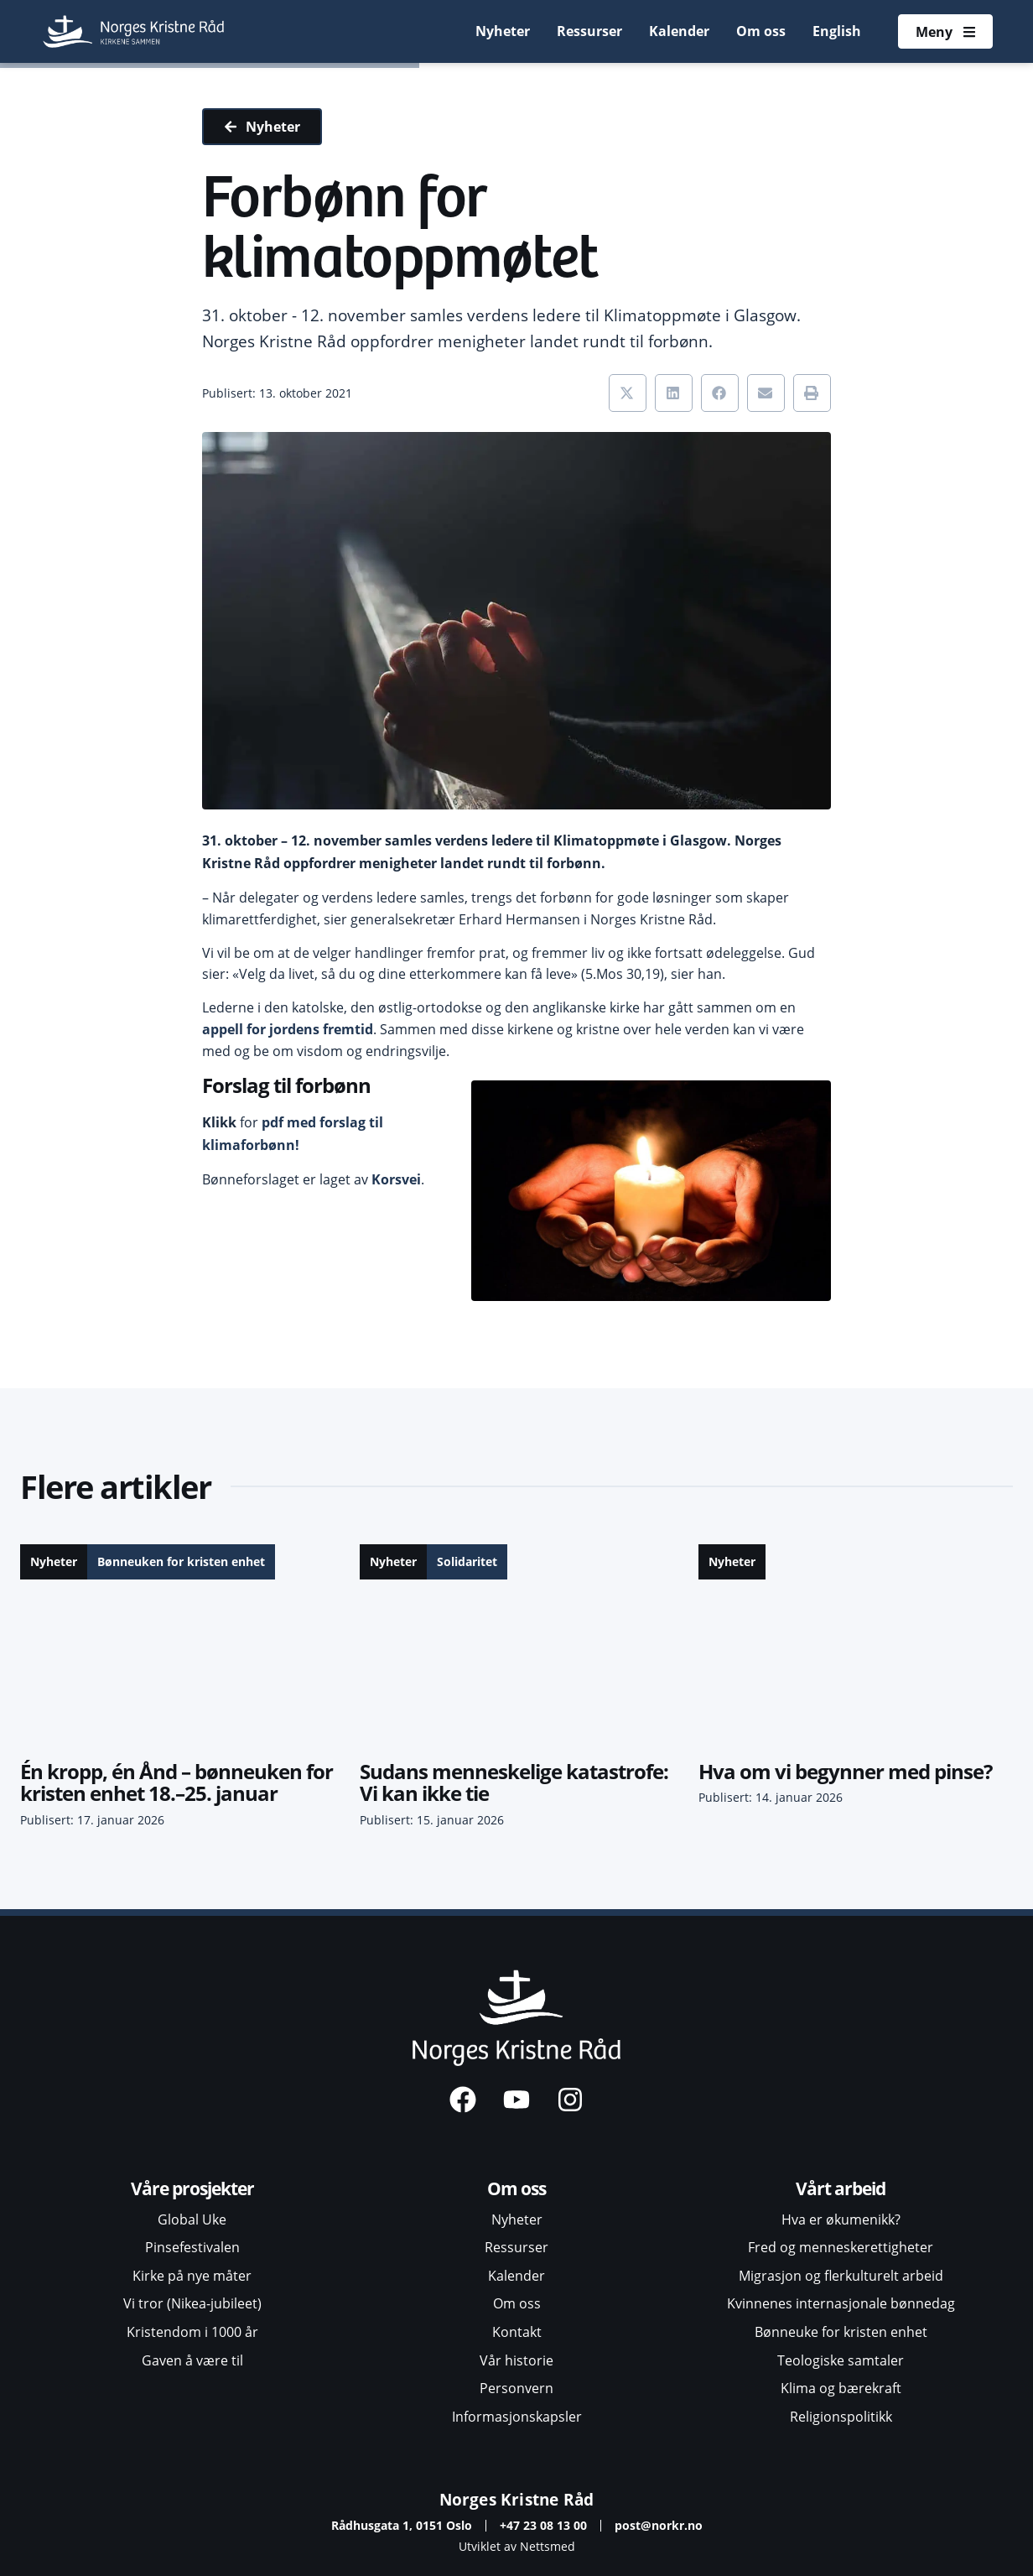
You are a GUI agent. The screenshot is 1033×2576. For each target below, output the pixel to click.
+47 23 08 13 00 (543, 2525)
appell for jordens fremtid (287, 1029)
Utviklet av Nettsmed (517, 2546)
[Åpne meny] (945, 31)
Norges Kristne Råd (516, 2499)
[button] (627, 393)
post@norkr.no (659, 2525)
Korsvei (396, 1179)
